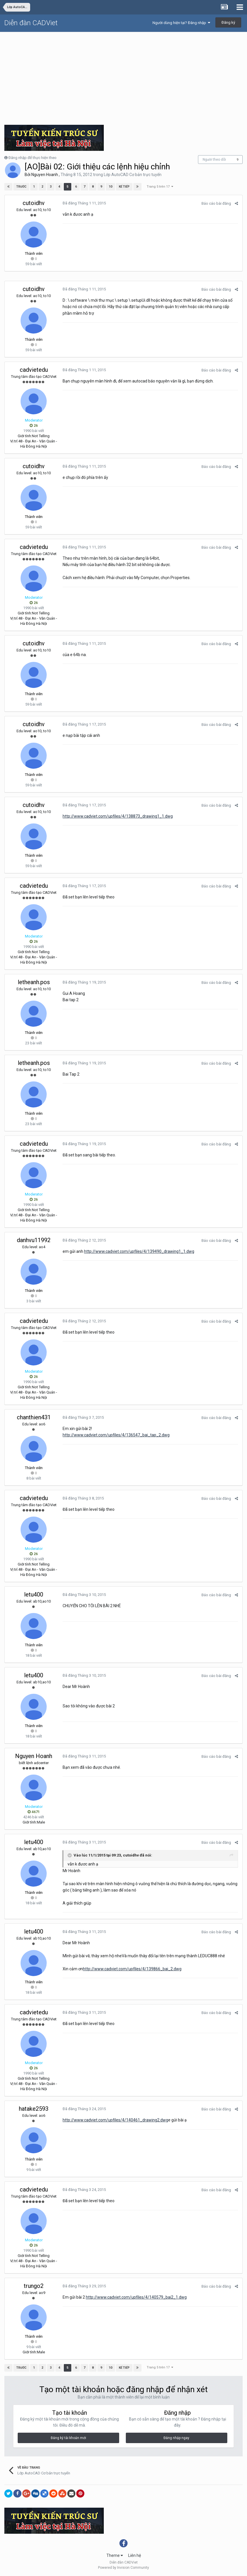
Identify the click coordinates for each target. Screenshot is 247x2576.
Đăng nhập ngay (176, 2438)
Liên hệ (134, 2555)
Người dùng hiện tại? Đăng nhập (181, 23)
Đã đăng (84, 203)
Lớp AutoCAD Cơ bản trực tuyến (132, 174)
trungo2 (33, 2285)
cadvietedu (34, 369)
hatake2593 (33, 2108)
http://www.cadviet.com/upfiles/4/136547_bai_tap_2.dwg (116, 1435)
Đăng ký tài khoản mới (68, 2438)
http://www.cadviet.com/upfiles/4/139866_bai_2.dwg (132, 1969)
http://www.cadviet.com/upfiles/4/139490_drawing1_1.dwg (139, 1251)
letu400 (33, 1594)
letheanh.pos (34, 982)
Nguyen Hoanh (44, 174)
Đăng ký (228, 22)
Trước (21, 186)
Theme (114, 2555)
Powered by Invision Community (123, 2568)
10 (110, 186)
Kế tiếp (124, 186)
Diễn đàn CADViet (31, 23)
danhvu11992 (33, 1240)
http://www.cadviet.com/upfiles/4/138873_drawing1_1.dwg (118, 816)
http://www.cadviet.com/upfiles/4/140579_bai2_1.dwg (136, 2297)
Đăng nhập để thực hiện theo (32, 157)
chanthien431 (34, 1417)
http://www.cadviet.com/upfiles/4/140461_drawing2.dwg (115, 2120)
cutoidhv (34, 202)
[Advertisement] (123, 75)
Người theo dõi (214, 160)
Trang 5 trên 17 (160, 186)
